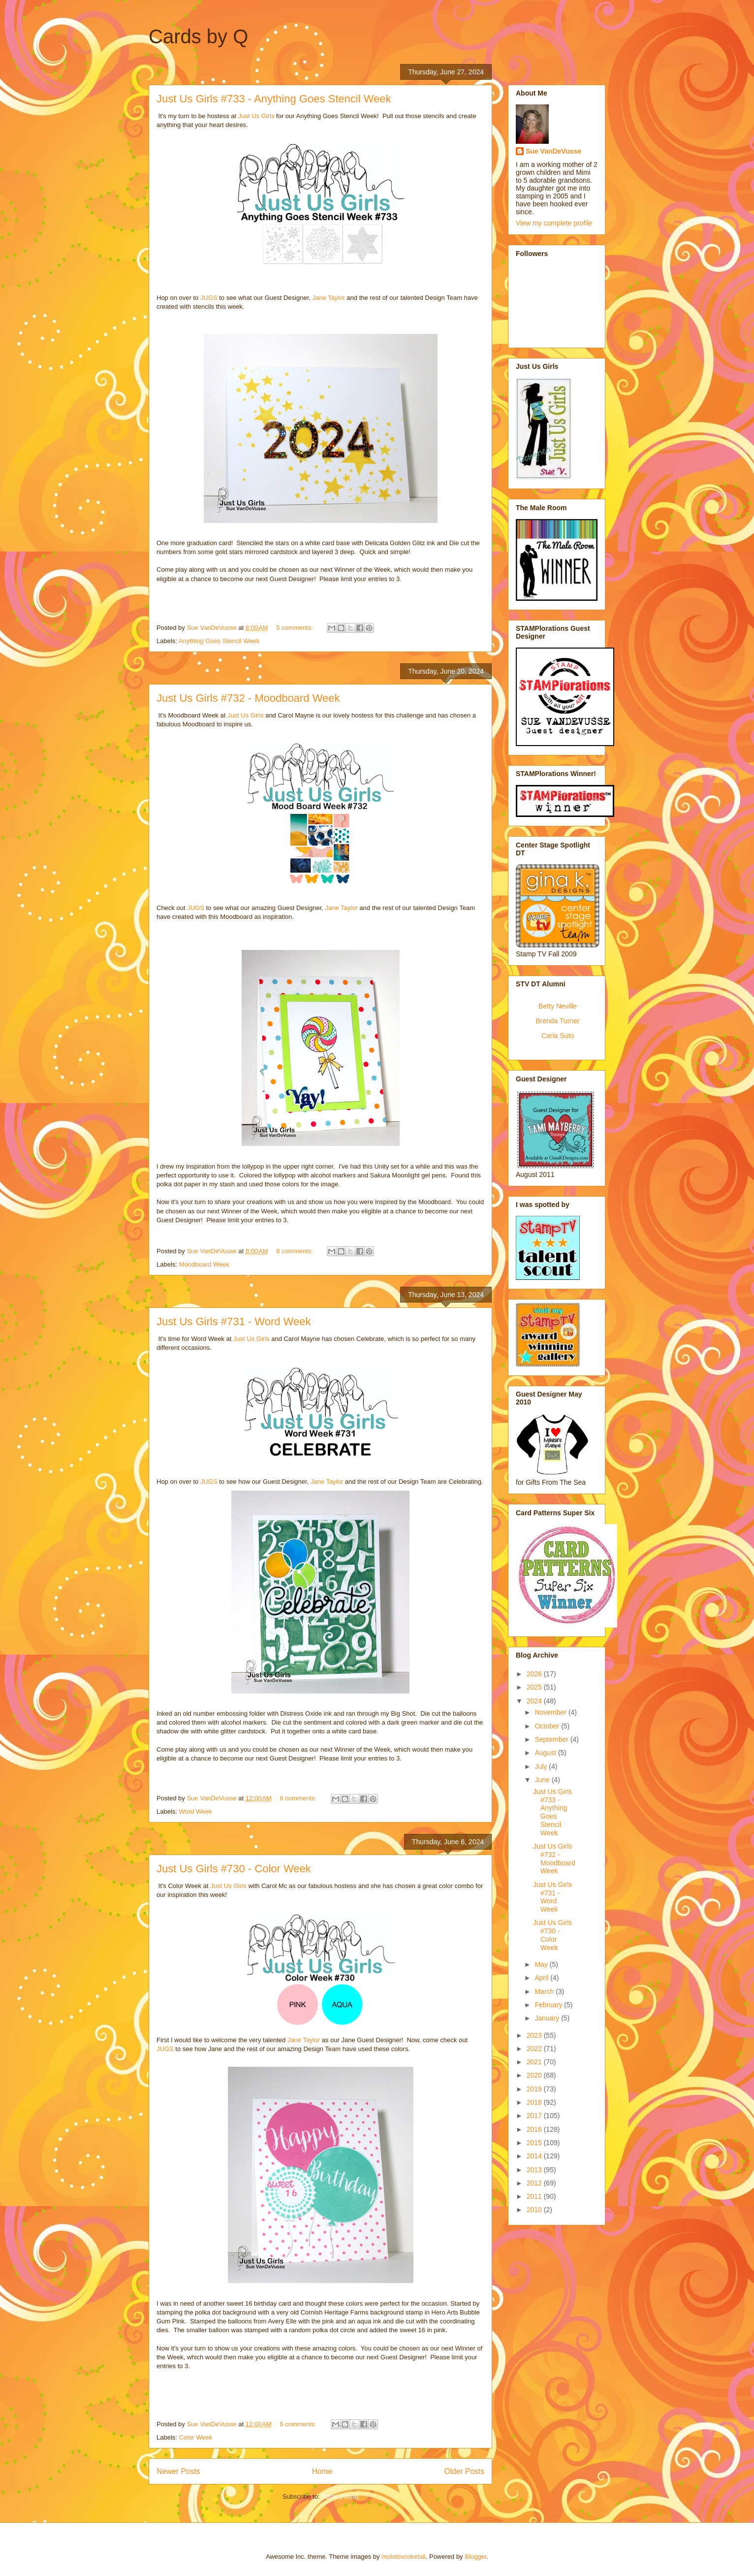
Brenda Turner (557, 1021)
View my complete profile (554, 223)
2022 (535, 2049)
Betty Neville (557, 1006)
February (549, 2005)
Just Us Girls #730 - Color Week (234, 1868)
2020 (535, 2075)
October (547, 1726)
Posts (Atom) (339, 2496)
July (541, 1766)
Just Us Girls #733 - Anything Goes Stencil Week (274, 99)
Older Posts (464, 2471)
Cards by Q (198, 36)
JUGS (209, 297)
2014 (535, 2156)
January (547, 2018)
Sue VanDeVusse (553, 151)
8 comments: (295, 1251)
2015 (535, 2143)
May (541, 1964)
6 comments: (299, 1798)
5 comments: (295, 627)
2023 (535, 2035)
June (542, 1780)
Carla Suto (557, 1036)
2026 (535, 1674)
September (552, 1739)
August (546, 1753)
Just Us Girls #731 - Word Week (234, 1321)
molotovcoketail (403, 2556)
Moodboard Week (204, 1264)
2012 (535, 2183)
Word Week (195, 1811)
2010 (535, 2210)
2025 (535, 1687)
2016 (535, 2129)
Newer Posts (178, 2471)
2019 (535, 2089)
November (551, 1712)
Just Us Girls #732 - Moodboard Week (248, 698)
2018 (535, 2102)
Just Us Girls (256, 116)
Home (322, 2471)
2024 (535, 1701)
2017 (535, 2115)
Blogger (475, 2556)
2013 (535, 2170)
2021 (535, 2062)
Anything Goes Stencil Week (219, 641)
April (542, 1978)
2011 (535, 2196)
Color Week (196, 2437)
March (545, 1991)
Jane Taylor (329, 297)
